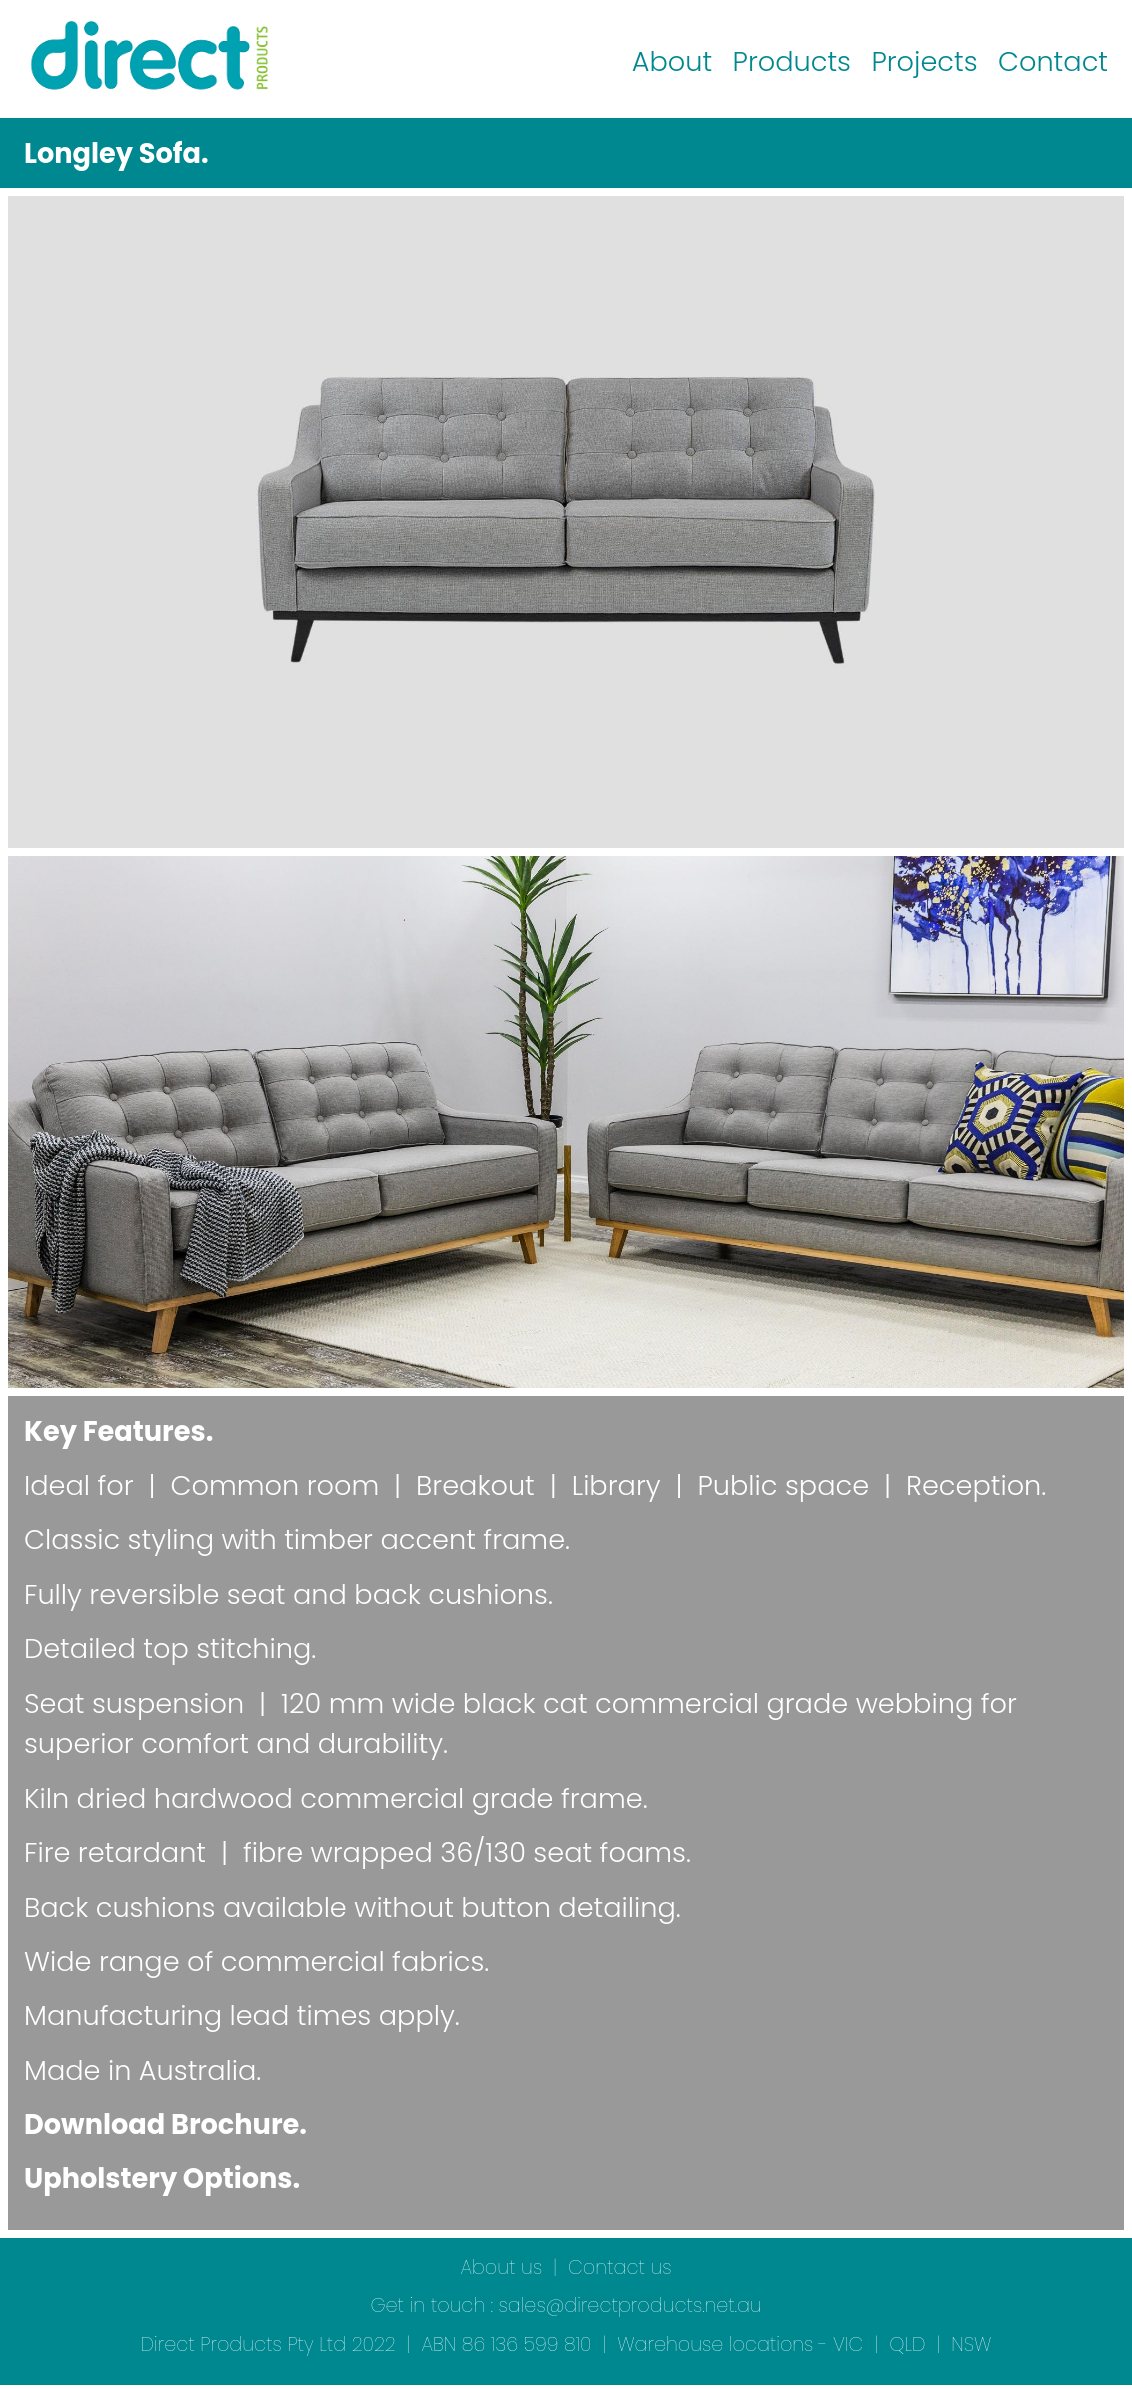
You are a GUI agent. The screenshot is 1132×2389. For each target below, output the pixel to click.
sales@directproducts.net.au (630, 2305)
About (672, 61)
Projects (924, 61)
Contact (1053, 61)
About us (501, 2267)
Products (792, 61)
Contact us (619, 2267)
